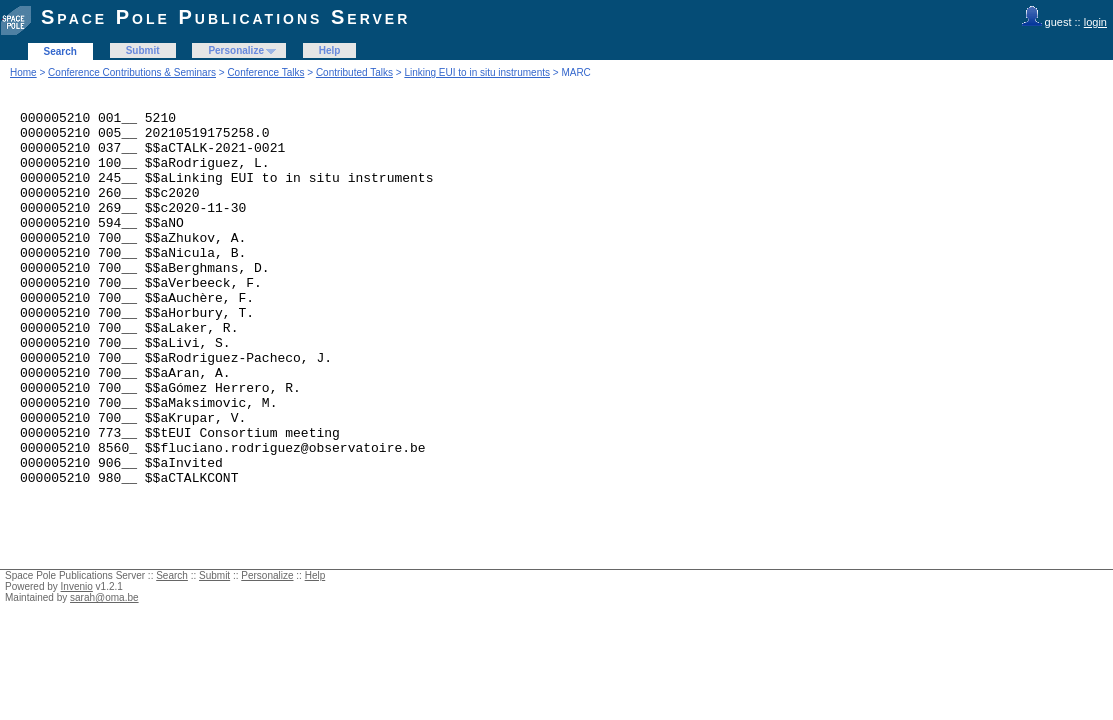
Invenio (77, 661)
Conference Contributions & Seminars (132, 72)
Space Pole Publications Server (225, 17)
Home (23, 72)
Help (330, 50)
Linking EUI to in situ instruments (477, 72)
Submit (143, 50)
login (1095, 22)
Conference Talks (265, 72)
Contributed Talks (354, 72)
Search (60, 51)
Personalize (236, 50)
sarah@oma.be (104, 672)
